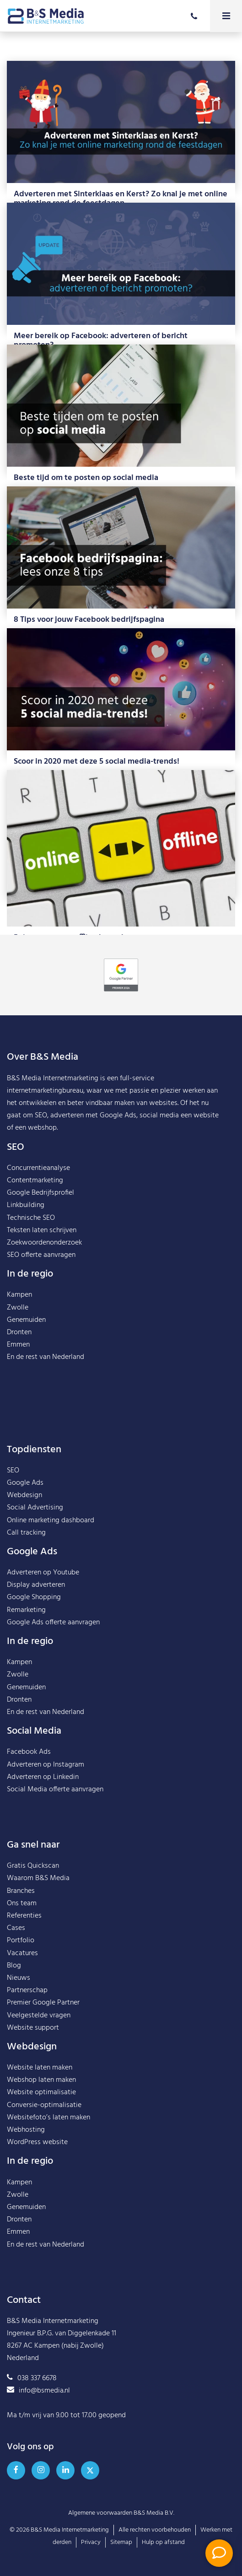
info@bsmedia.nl (38, 2391)
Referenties (24, 1916)
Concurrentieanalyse (38, 1168)
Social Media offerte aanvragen (55, 1789)
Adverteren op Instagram (45, 1765)
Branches (21, 1891)
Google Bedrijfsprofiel (40, 1193)
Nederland (68, 1357)
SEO (13, 1471)
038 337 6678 (32, 2378)
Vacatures (22, 1953)
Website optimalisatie (41, 2092)
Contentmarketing (35, 1180)
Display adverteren (36, 1585)
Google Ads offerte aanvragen (53, 1622)
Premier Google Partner (43, 2003)
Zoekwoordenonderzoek (44, 1243)
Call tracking (26, 1533)
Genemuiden (26, 1320)
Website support (33, 2028)
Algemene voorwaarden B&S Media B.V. (121, 2513)
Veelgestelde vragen (38, 2015)
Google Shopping (34, 1597)
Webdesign (24, 1495)
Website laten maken (39, 2068)
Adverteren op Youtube (43, 1573)
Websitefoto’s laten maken (48, 2117)
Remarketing (26, 1610)
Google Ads (25, 1483)
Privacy (91, 2542)
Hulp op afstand (163, 2542)
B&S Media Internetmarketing (52, 1078)
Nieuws (18, 1978)
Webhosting (26, 2130)
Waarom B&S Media (38, 1878)
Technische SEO (31, 1218)
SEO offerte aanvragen (41, 1255)
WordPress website (37, 2142)
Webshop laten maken (41, 2080)
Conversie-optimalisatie (44, 2105)
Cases (16, 1928)
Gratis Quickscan (33, 1866)
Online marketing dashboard (50, 1520)
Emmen (18, 1345)
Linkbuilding (25, 1205)
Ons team (22, 1903)
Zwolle (17, 1308)
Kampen (19, 1295)
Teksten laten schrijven (41, 1230)
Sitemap (121, 2542)
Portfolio (20, 1940)
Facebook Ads (29, 1752)
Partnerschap (27, 1990)
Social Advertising (35, 1508)
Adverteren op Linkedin (43, 1777)
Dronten (19, 1332)
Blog (14, 1966)
